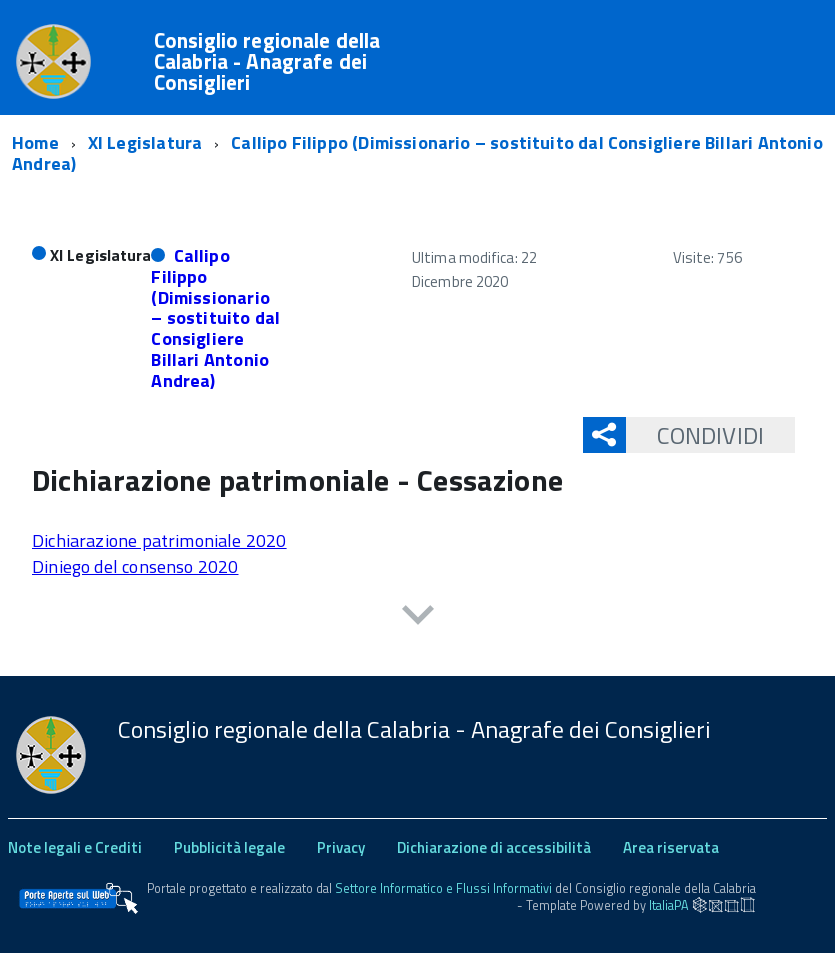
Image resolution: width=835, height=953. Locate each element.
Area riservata (671, 847)
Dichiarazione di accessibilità (494, 847)
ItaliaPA (669, 904)
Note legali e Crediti (75, 847)
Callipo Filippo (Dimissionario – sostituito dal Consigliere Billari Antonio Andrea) (215, 317)
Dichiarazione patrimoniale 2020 (159, 540)
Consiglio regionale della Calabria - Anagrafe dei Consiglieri (267, 61)
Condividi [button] (695, 435)
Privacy (341, 847)
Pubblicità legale (229, 847)
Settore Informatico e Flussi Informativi (443, 888)
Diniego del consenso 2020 (135, 566)
